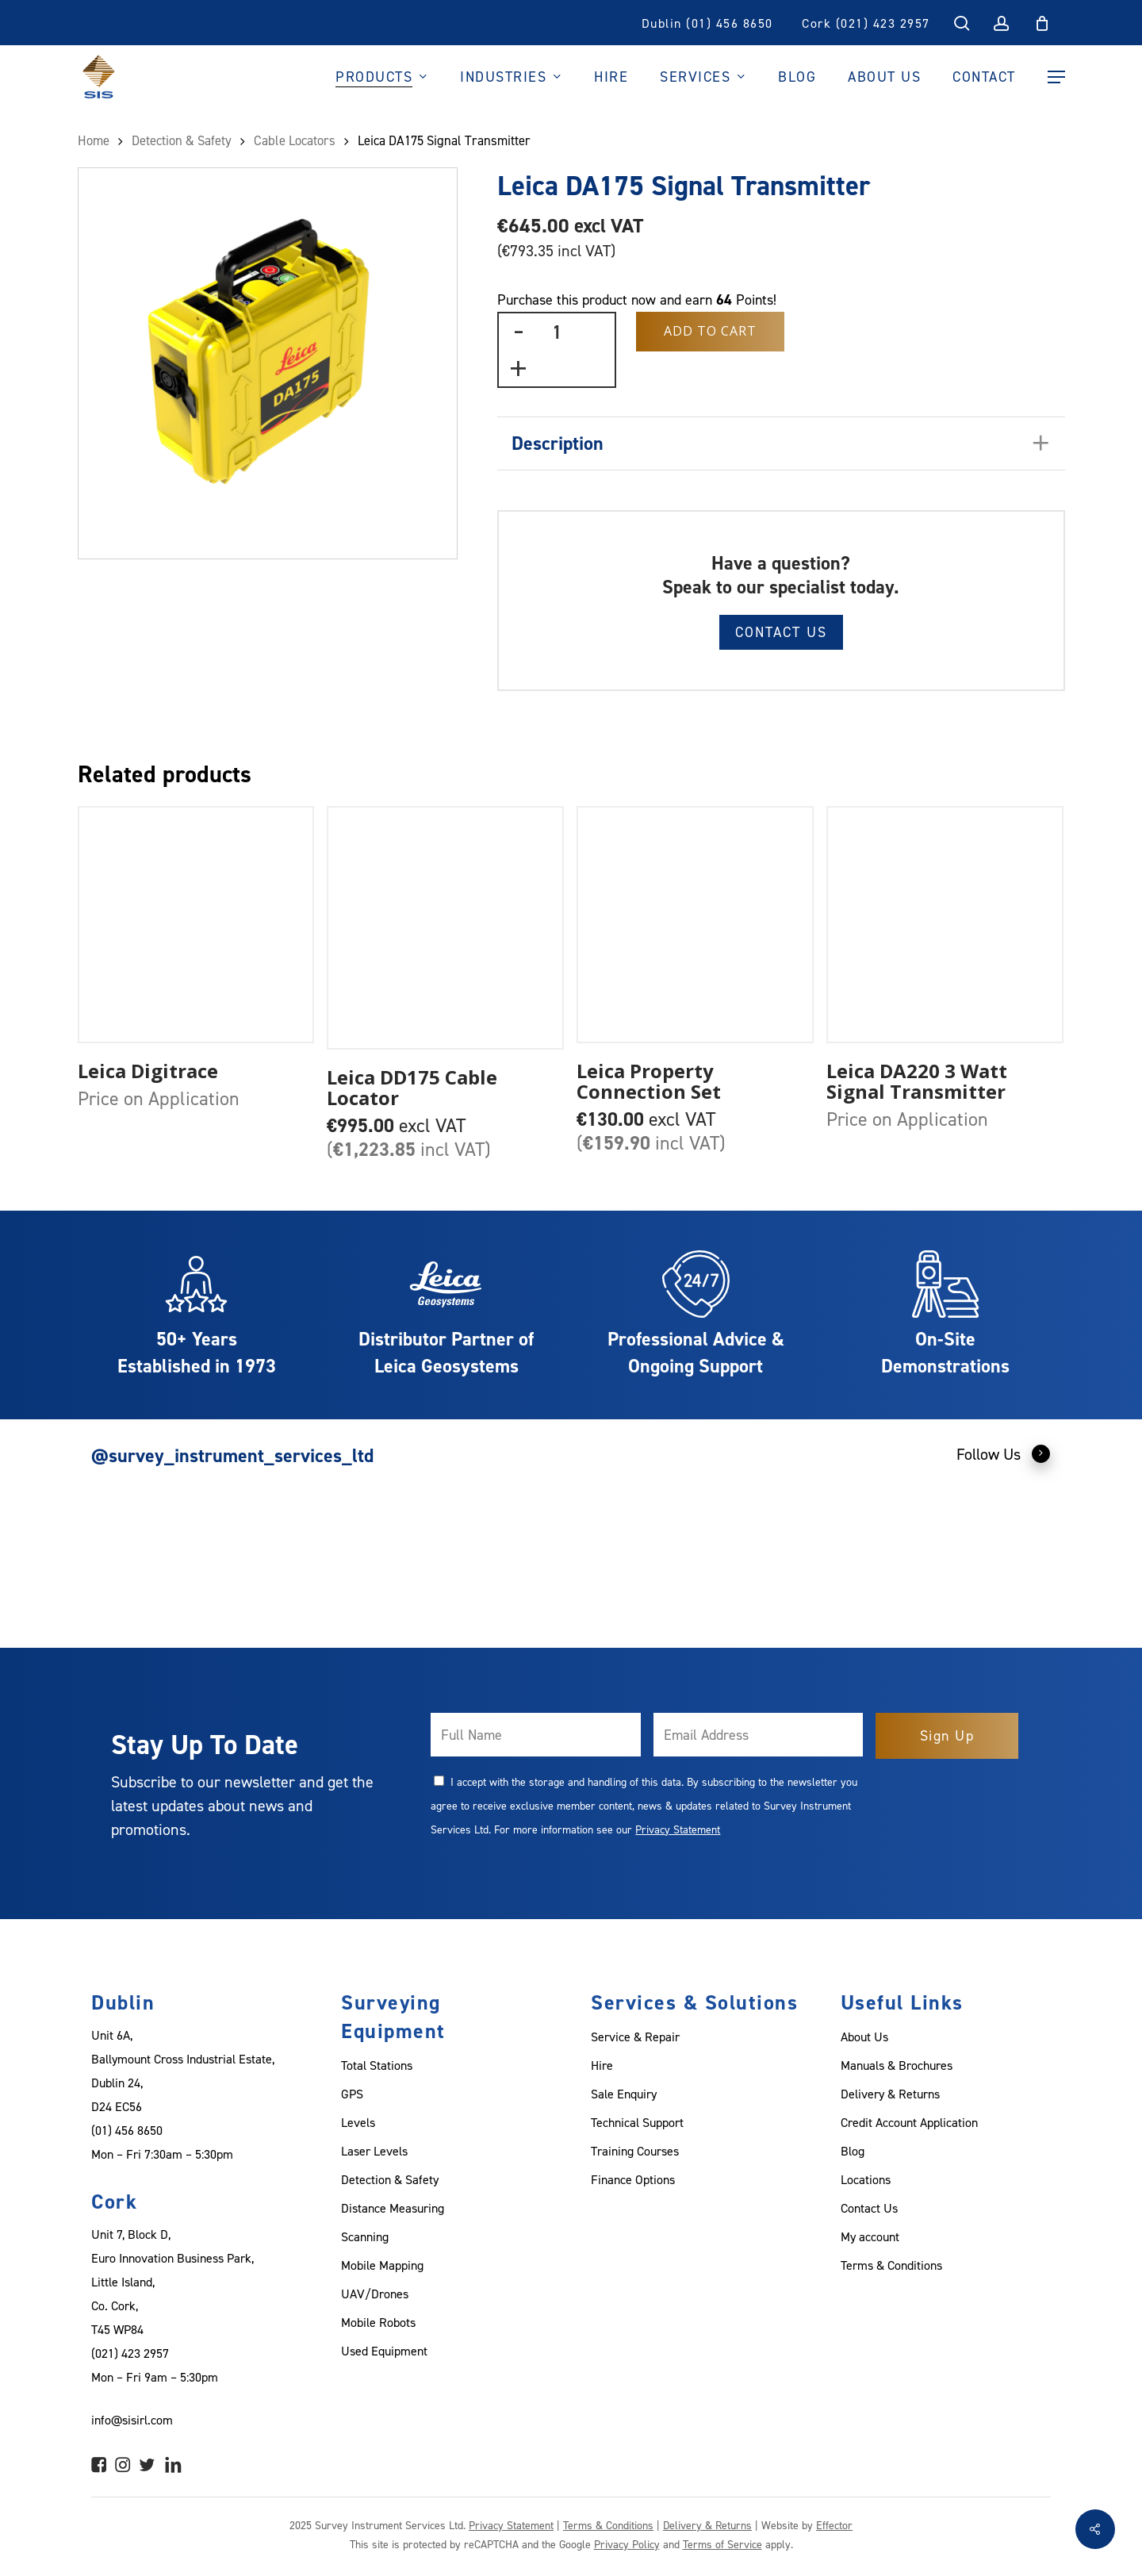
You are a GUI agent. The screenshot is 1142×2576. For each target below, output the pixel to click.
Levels (358, 2122)
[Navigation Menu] (1056, 77)
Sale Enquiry (624, 2094)
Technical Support (637, 2122)
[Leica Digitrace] (196, 924)
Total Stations (376, 2065)
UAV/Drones (374, 2294)
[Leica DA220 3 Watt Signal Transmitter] (945, 924)
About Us (864, 2036)
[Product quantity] (557, 332)
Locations (866, 2179)
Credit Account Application (909, 2122)
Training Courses (635, 2151)
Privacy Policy (627, 2544)
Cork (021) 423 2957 (866, 23)
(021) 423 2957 (130, 2353)
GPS (352, 2094)
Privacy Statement (677, 1829)
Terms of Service (722, 2544)
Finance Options (633, 2179)
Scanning (365, 2236)
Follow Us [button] (1003, 1453)
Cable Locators (294, 140)
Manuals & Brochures (896, 2065)
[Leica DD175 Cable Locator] (445, 927)
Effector (834, 2525)
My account (870, 2236)
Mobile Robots (378, 2322)
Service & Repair (635, 2036)
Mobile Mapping (382, 2265)
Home (93, 140)
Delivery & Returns (890, 2094)
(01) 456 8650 (127, 2130)
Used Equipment (384, 2351)
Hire (602, 2065)
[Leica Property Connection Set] (695, 924)
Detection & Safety (182, 140)
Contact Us (781, 632)
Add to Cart (710, 331)
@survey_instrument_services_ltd (232, 1455)
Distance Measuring (392, 2208)
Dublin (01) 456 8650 (707, 23)
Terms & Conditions (891, 2265)
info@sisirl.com (132, 2420)
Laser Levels (374, 2151)
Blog (852, 2151)
